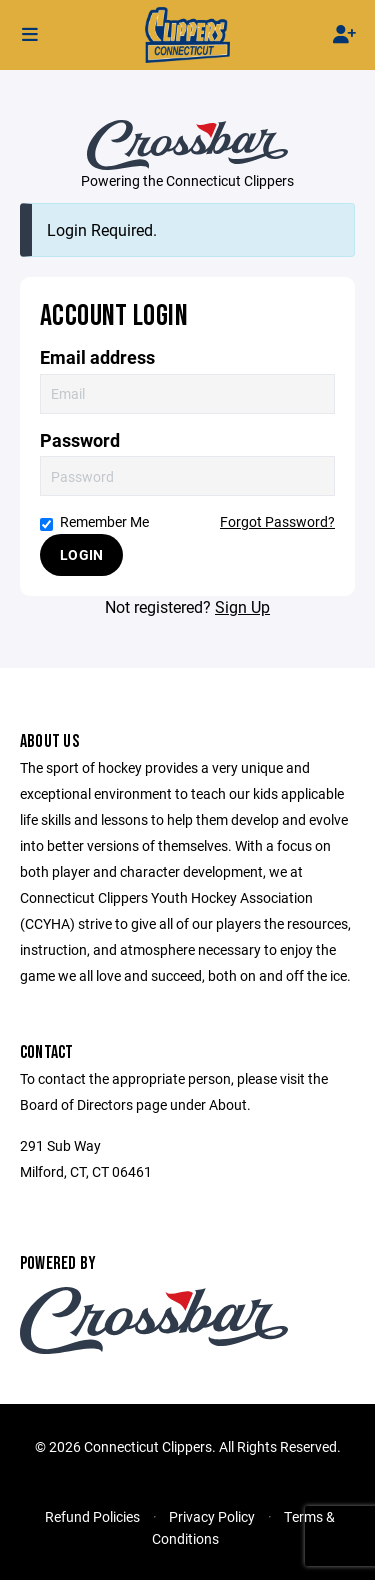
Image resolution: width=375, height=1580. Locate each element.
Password (80, 440)
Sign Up (242, 606)
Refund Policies (92, 1516)
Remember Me (94, 521)
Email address (97, 357)
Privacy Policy (212, 1516)
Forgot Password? (277, 521)
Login (81, 554)
